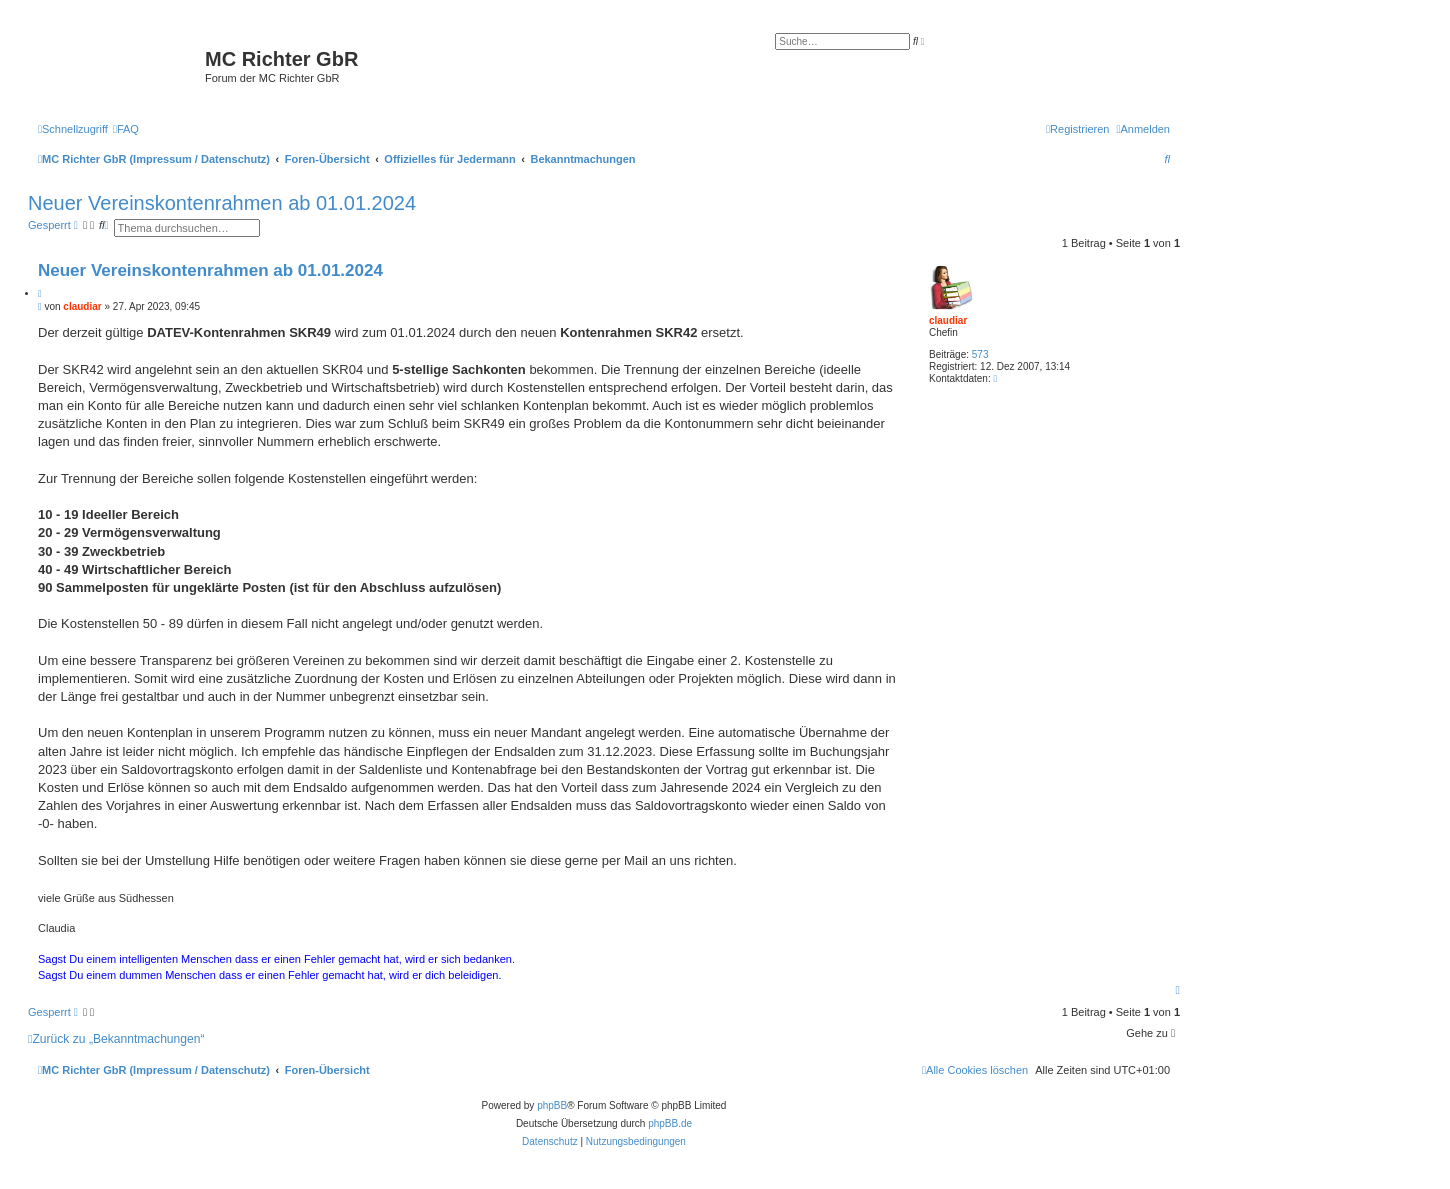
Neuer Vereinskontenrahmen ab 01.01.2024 (222, 203)
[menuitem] (126, 129)
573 (980, 354)
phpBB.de (670, 1123)
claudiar (948, 320)
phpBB (552, 1105)
